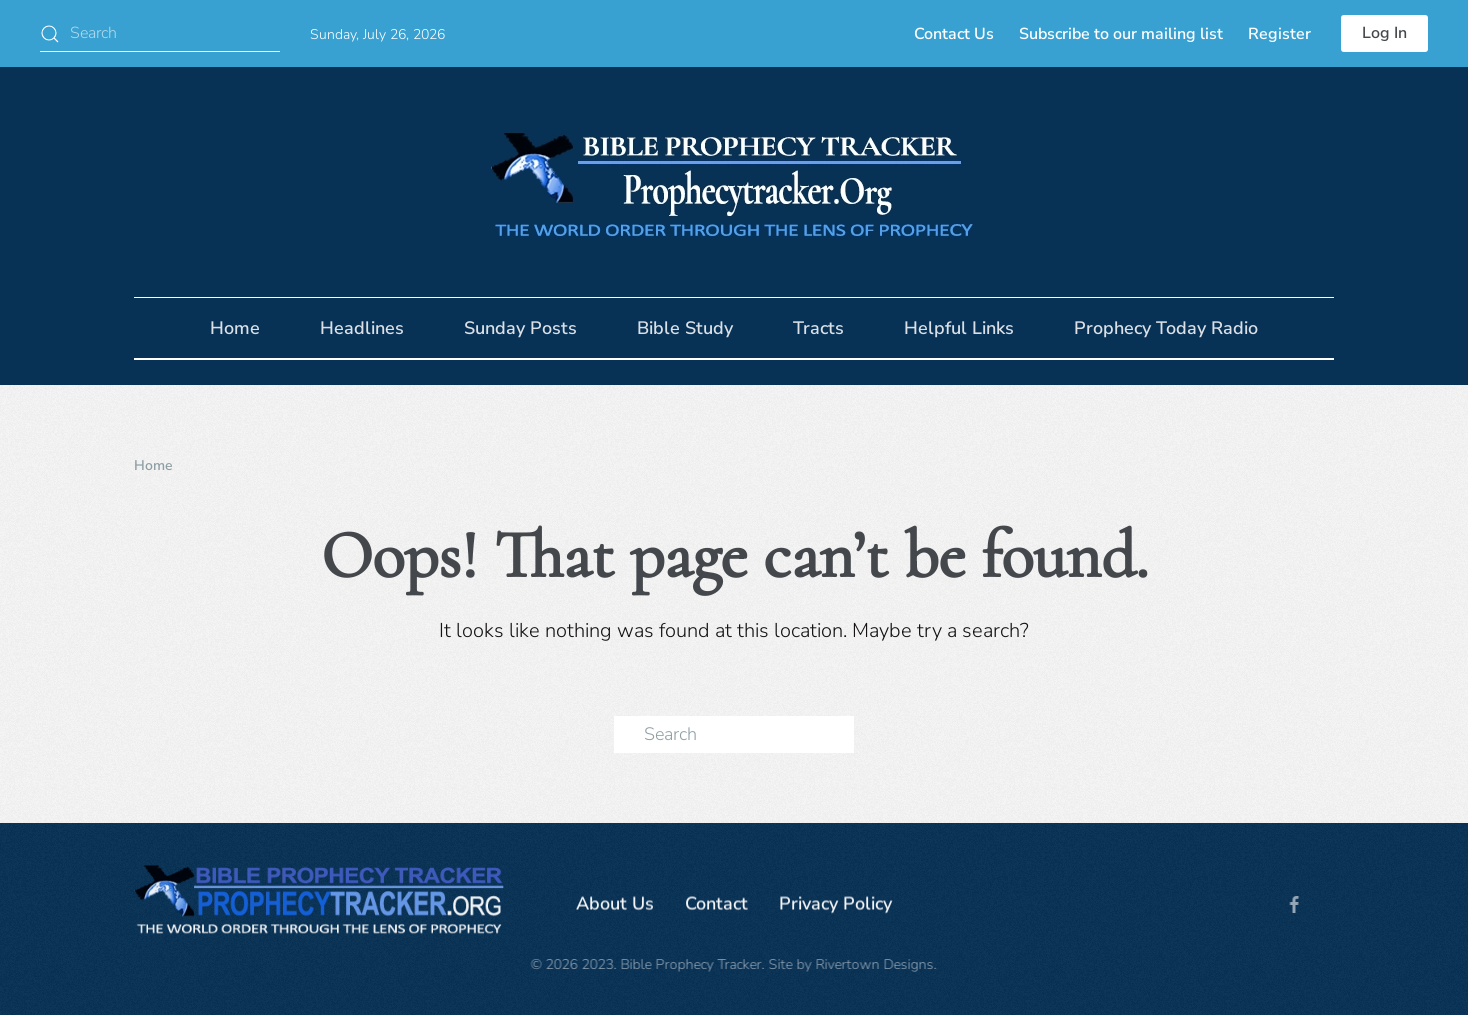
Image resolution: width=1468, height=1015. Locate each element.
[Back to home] (734, 182)
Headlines (362, 328)
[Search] (160, 33)
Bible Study (685, 328)
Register (1279, 34)
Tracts (818, 328)
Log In (1384, 33)
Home (235, 328)
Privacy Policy (835, 905)
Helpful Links (959, 328)
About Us (615, 905)
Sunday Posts (520, 328)
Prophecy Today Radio (1166, 328)
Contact (716, 905)
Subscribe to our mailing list (1121, 34)
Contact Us (954, 34)
